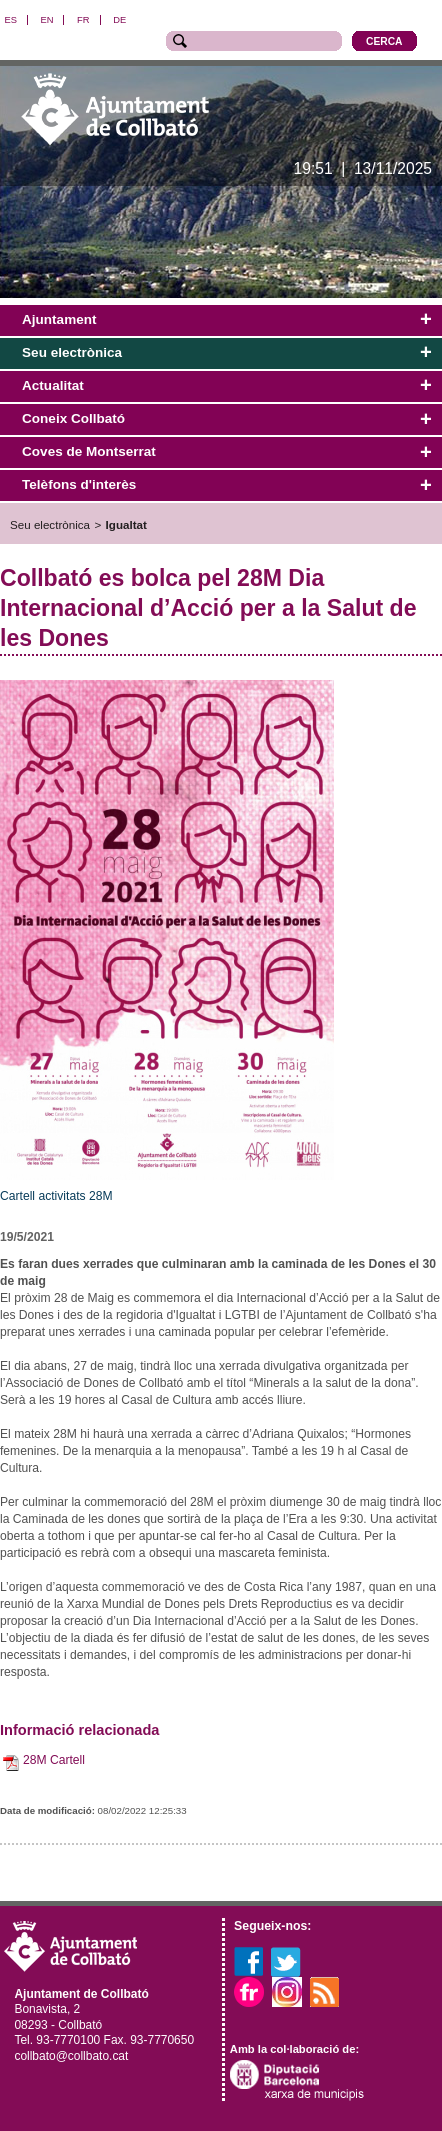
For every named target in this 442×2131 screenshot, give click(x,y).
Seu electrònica (50, 524)
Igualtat (126, 524)
